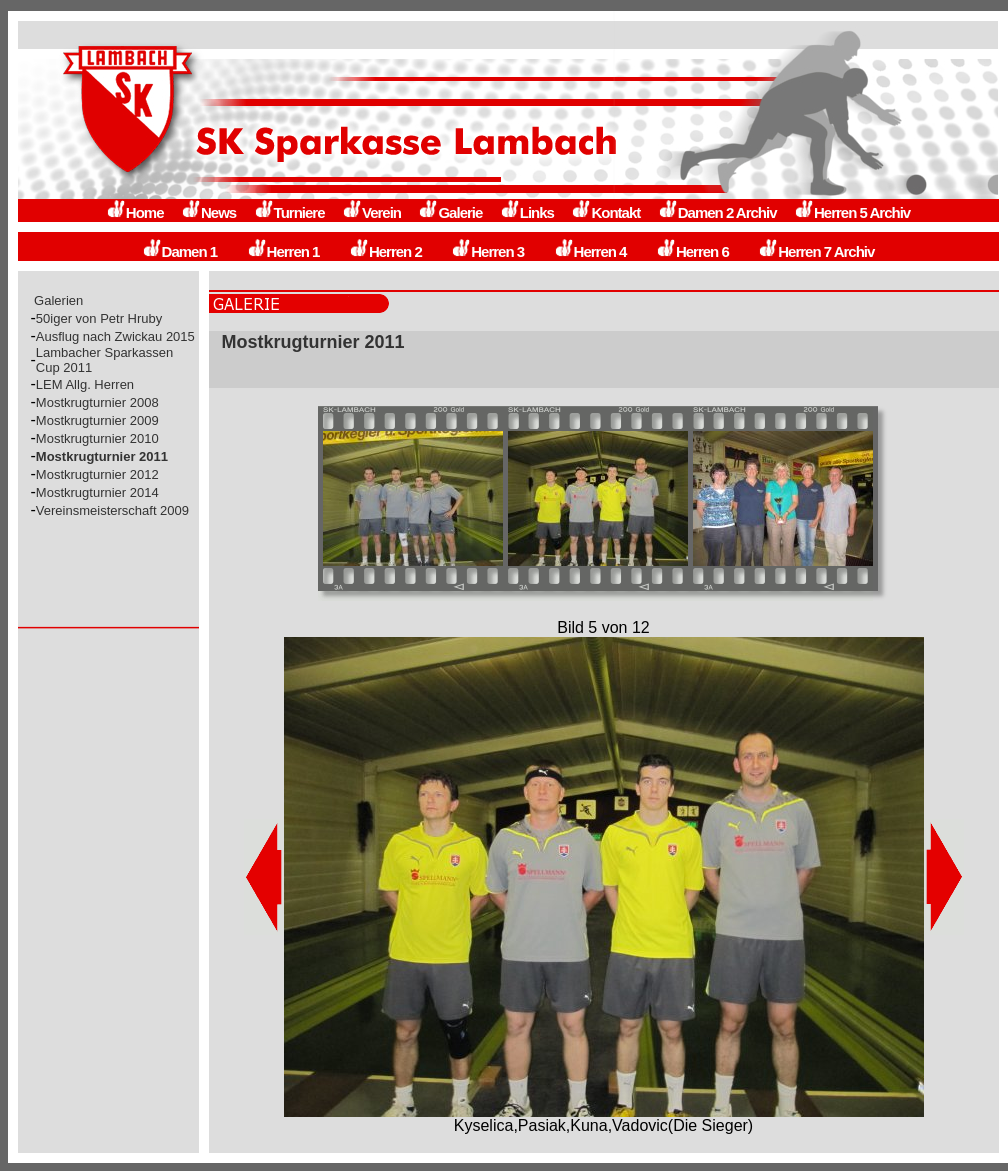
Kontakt (605, 212)
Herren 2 (385, 251)
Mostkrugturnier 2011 (102, 456)
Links (527, 212)
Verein (371, 212)
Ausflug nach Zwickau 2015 (115, 336)
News (208, 212)
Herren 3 (487, 251)
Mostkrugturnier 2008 (97, 402)
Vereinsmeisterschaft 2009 (112, 510)
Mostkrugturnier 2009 (97, 420)
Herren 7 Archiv (816, 251)
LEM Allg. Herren (85, 384)
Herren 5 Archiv (852, 212)
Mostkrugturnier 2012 (97, 474)
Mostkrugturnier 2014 (97, 492)
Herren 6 (692, 251)
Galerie (450, 212)
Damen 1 (180, 251)
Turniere (289, 212)
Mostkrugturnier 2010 (97, 438)
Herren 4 (590, 251)
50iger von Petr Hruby (99, 318)
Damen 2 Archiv (717, 212)
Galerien (59, 300)
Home (135, 212)
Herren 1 (283, 251)
